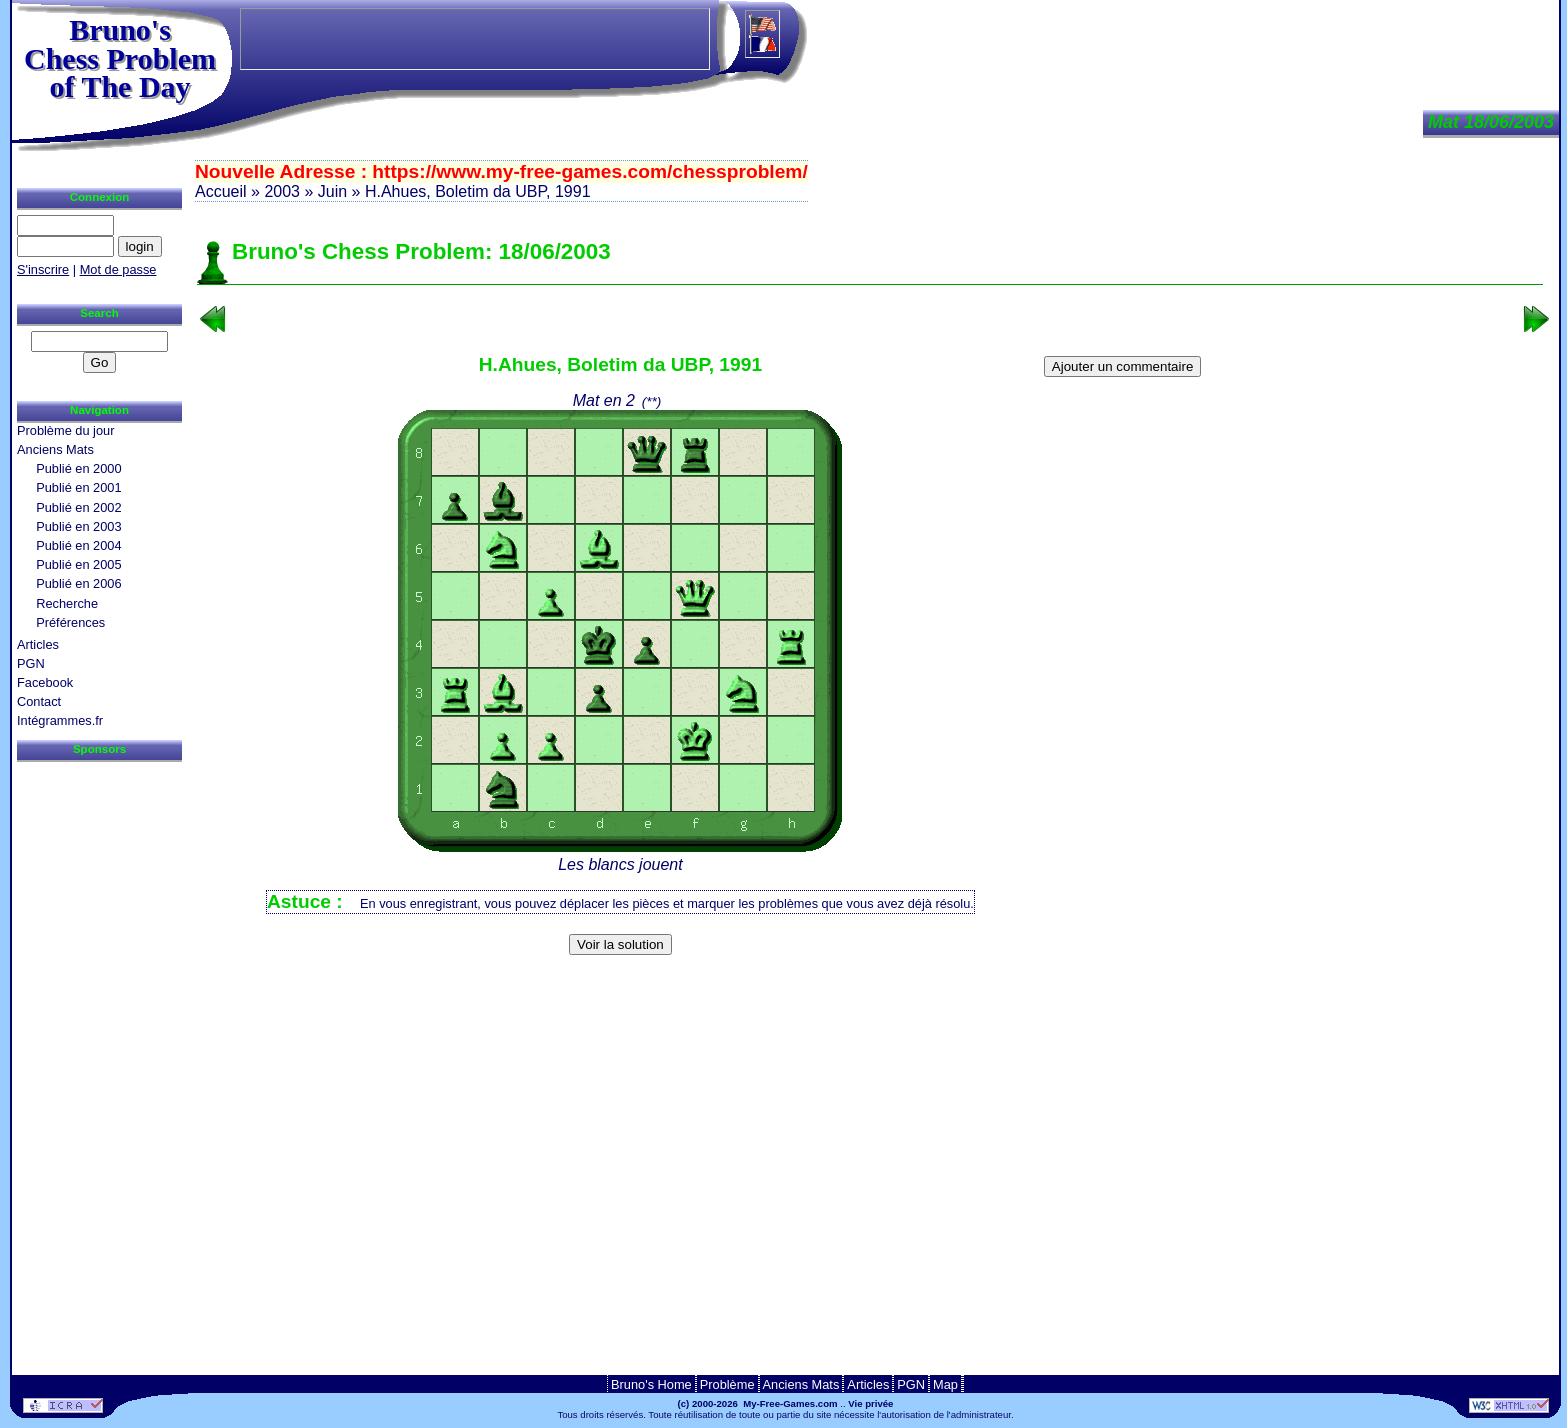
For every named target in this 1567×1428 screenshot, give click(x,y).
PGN (31, 663)
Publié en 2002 (78, 507)
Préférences (70, 622)
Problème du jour (65, 430)
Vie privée (870, 1403)
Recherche (67, 603)
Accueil (221, 191)
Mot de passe (118, 269)
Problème (727, 1384)
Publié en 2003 (78, 526)
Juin (332, 191)
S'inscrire (43, 269)
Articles (38, 644)
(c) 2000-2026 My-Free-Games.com (758, 1403)
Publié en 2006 (78, 583)
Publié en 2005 (78, 564)
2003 (282, 191)
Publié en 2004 (78, 545)
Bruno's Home (651, 1384)
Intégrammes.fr (60, 720)
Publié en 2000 (78, 468)
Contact (39, 701)
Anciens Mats (55, 449)
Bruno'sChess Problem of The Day (120, 58)
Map (945, 1384)
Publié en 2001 (78, 487)
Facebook (45, 682)
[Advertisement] (870, 994)
